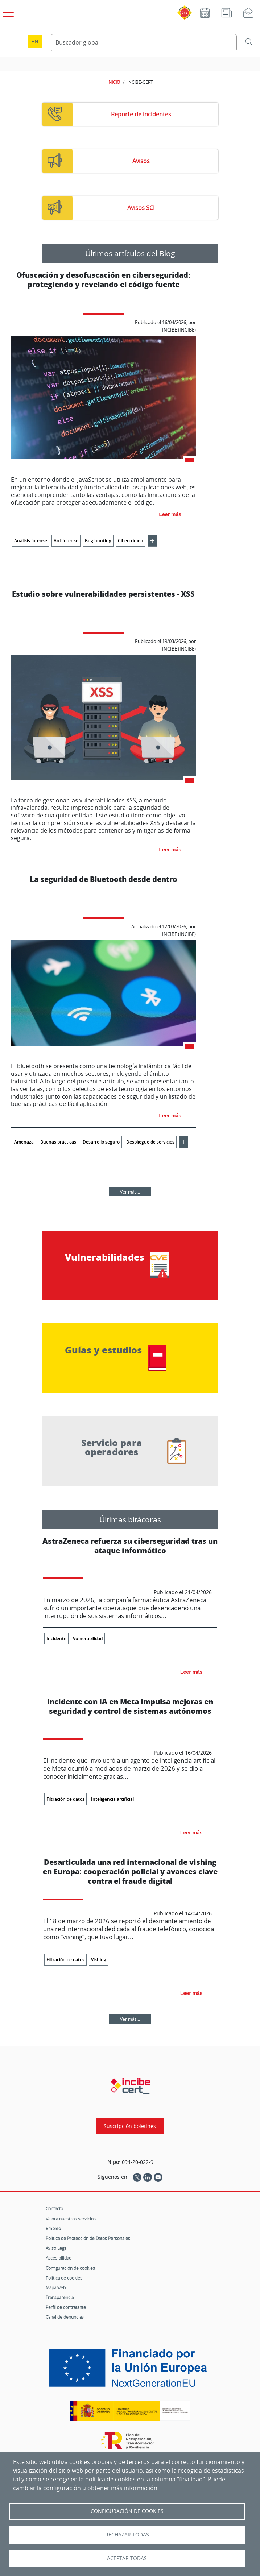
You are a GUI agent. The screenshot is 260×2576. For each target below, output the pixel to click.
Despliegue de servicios (150, 1142)
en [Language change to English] (35, 41)
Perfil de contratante (66, 2307)
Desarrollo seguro (101, 1142)
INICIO (113, 82)
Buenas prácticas (58, 1142)
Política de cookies (64, 2278)
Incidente (56, 1638)
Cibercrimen (130, 541)
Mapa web (56, 2287)
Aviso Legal (56, 2248)
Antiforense (66, 541)
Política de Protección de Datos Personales (88, 2238)
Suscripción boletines (130, 2126)
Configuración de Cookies (127, 2511)
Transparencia (60, 2297)
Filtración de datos (65, 1799)
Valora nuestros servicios (71, 2219)
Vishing (98, 1960)
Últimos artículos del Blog (130, 253)
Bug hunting (98, 541)
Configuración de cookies (70, 2268)
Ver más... (130, 1192)
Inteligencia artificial (112, 1799)
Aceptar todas (127, 2558)
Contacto (54, 2208)
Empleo (53, 2228)
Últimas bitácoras (130, 1519)
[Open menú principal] (7, 11)
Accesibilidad (58, 2258)
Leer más (170, 514)
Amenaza (24, 1142)
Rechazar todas (127, 2534)
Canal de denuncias (65, 2317)
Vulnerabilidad (88, 1638)
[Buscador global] (144, 42)
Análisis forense (30, 541)
